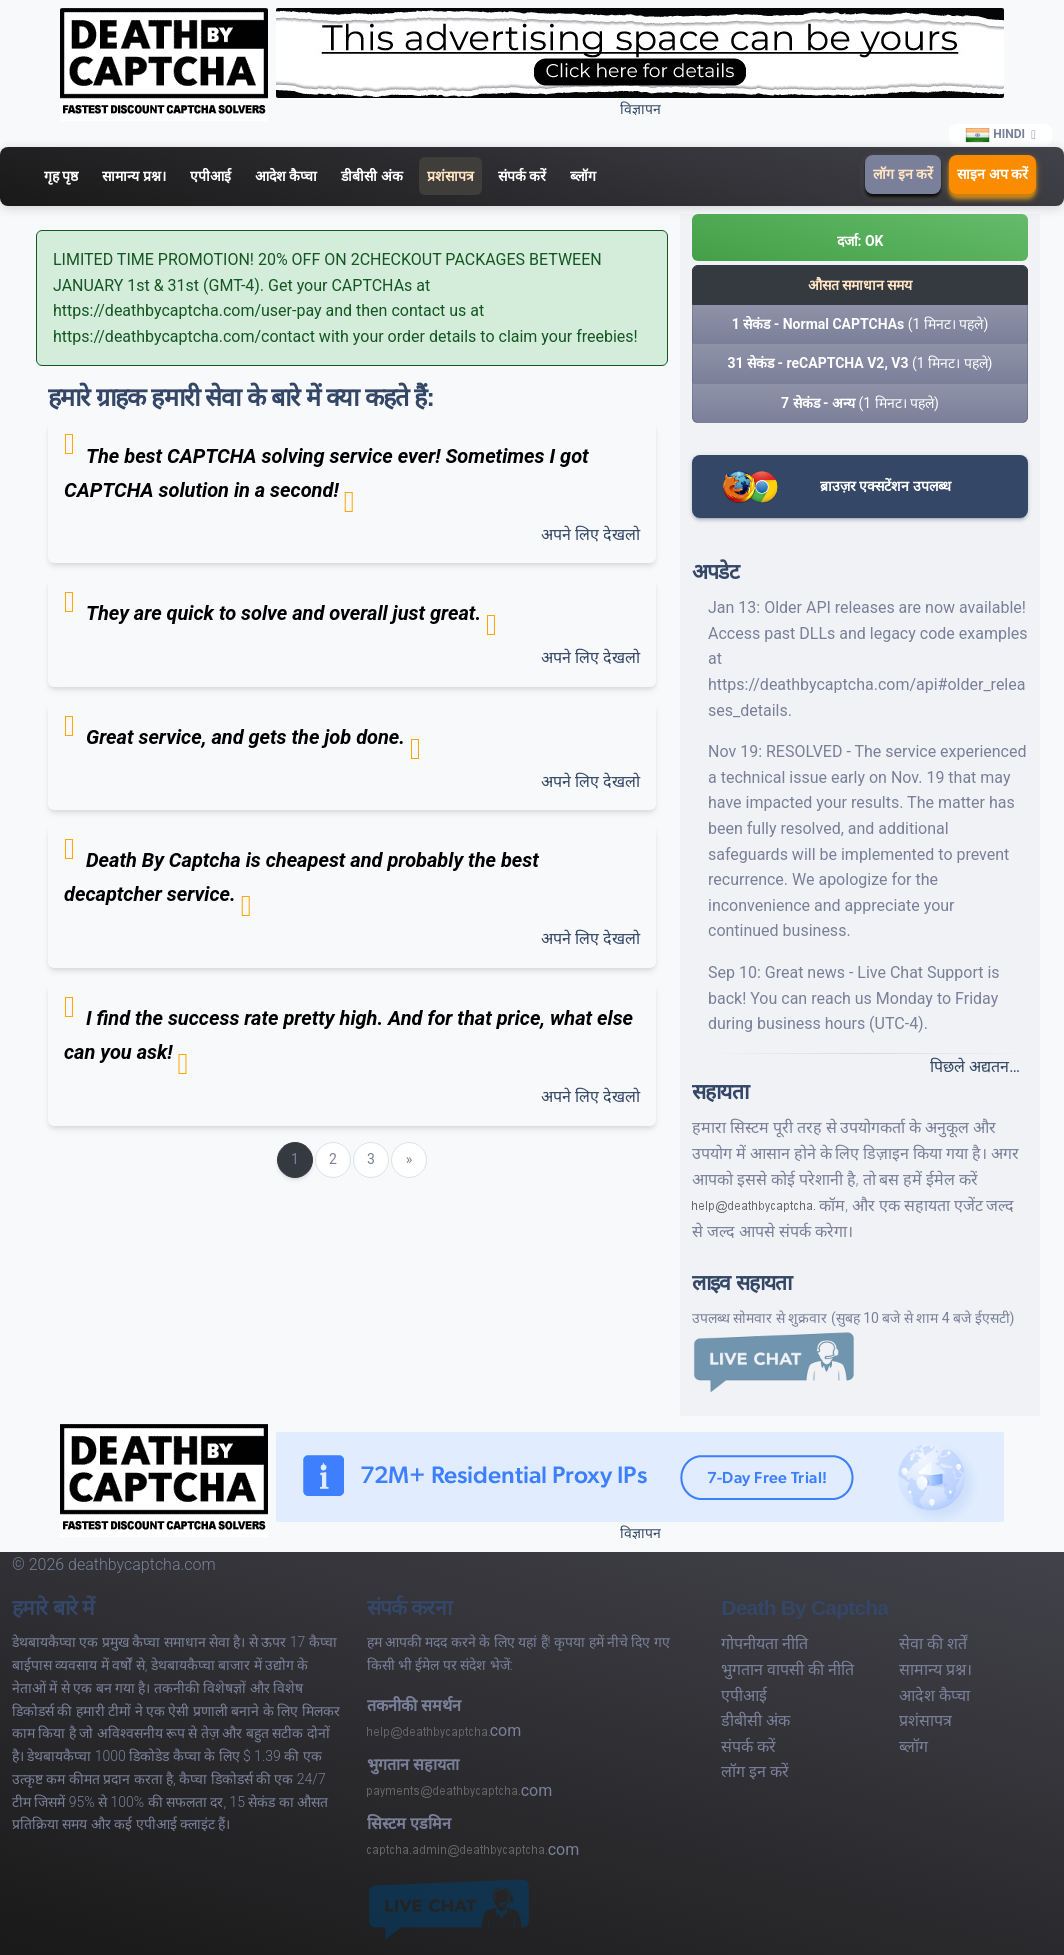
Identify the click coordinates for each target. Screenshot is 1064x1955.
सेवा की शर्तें (933, 1643)
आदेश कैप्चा (286, 176)
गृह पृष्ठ (61, 176)
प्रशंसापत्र (450, 176)
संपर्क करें (522, 176)
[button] (860, 237)
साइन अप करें (992, 174)
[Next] (409, 1160)
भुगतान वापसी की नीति (787, 1669)
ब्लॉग (583, 176)
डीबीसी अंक (371, 176)
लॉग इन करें (903, 174)
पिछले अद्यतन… (975, 1066)
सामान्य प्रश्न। (133, 176)
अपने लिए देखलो (590, 534)
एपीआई (210, 176)
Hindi (996, 135)
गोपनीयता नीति (764, 1643)
